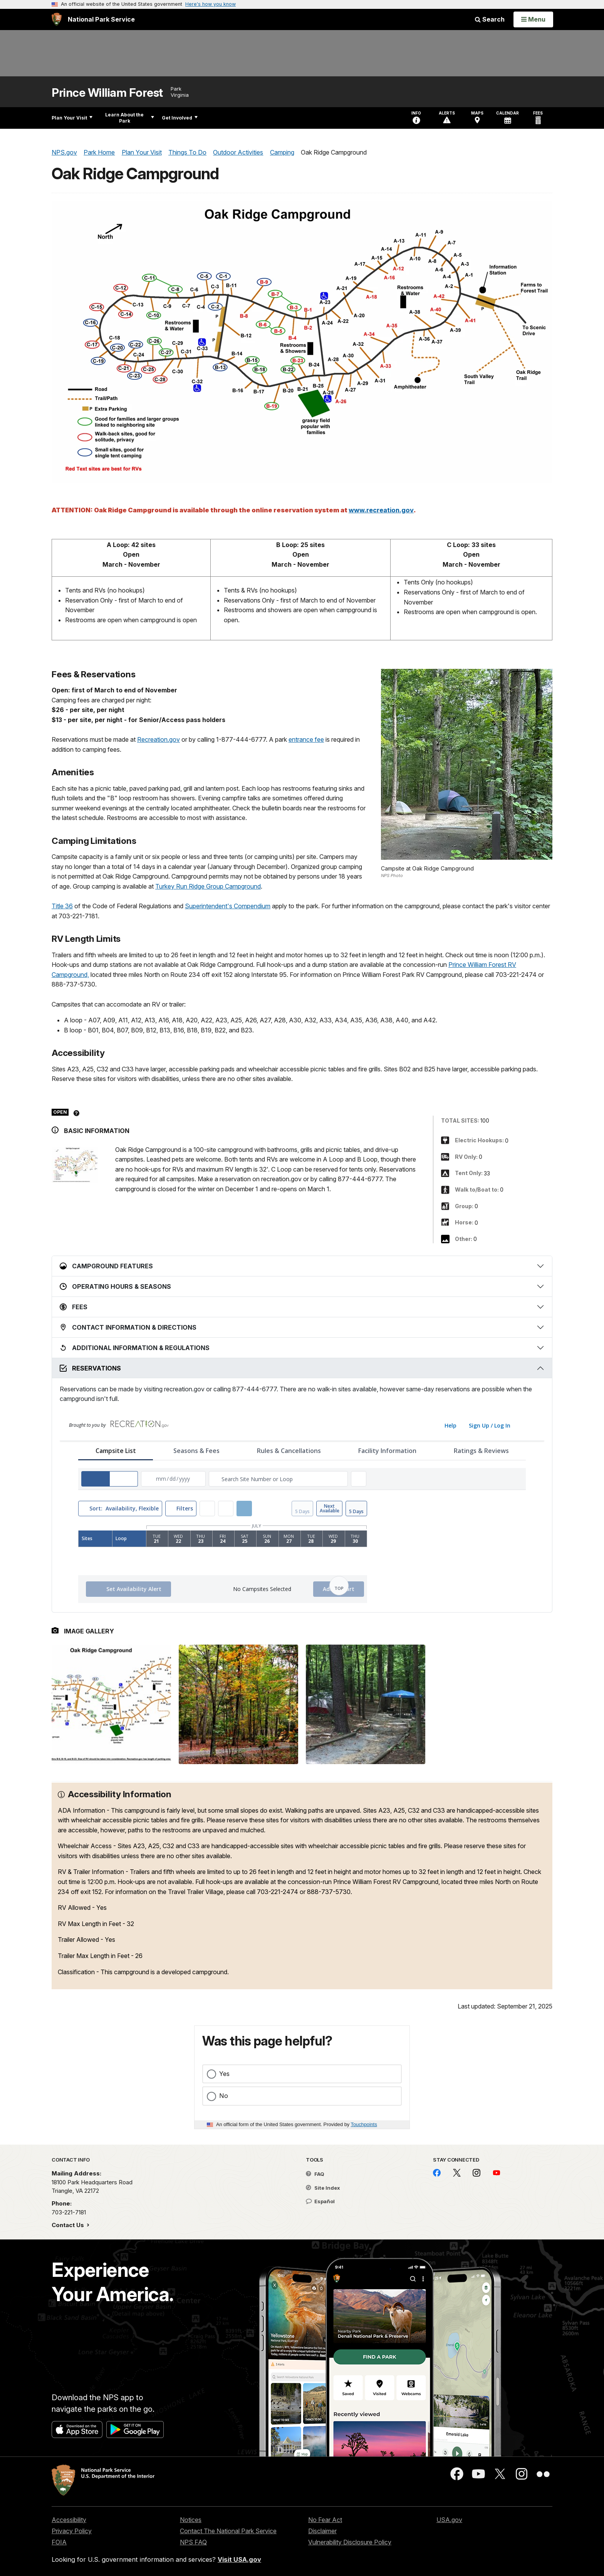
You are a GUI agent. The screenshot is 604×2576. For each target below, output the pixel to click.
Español (320, 2201)
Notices (190, 2520)
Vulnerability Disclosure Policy (349, 2542)
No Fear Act (325, 2520)
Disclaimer (322, 2531)
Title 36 (62, 906)
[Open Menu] (533, 19)
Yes (224, 2074)
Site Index (323, 2188)
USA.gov (449, 2520)
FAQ (315, 2174)
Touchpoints (364, 2124)
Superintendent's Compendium (227, 906)
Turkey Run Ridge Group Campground (208, 886)
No (223, 2096)
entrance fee (306, 739)
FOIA (59, 2542)
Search (490, 19)
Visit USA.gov (239, 2559)
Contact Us (69, 2225)
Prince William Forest (107, 93)
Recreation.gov (158, 739)
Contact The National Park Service (228, 2531)
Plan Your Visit (72, 118)
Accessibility (69, 2520)
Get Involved (180, 118)
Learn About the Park (129, 118)
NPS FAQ (193, 2542)
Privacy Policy (72, 2531)
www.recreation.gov (381, 510)
